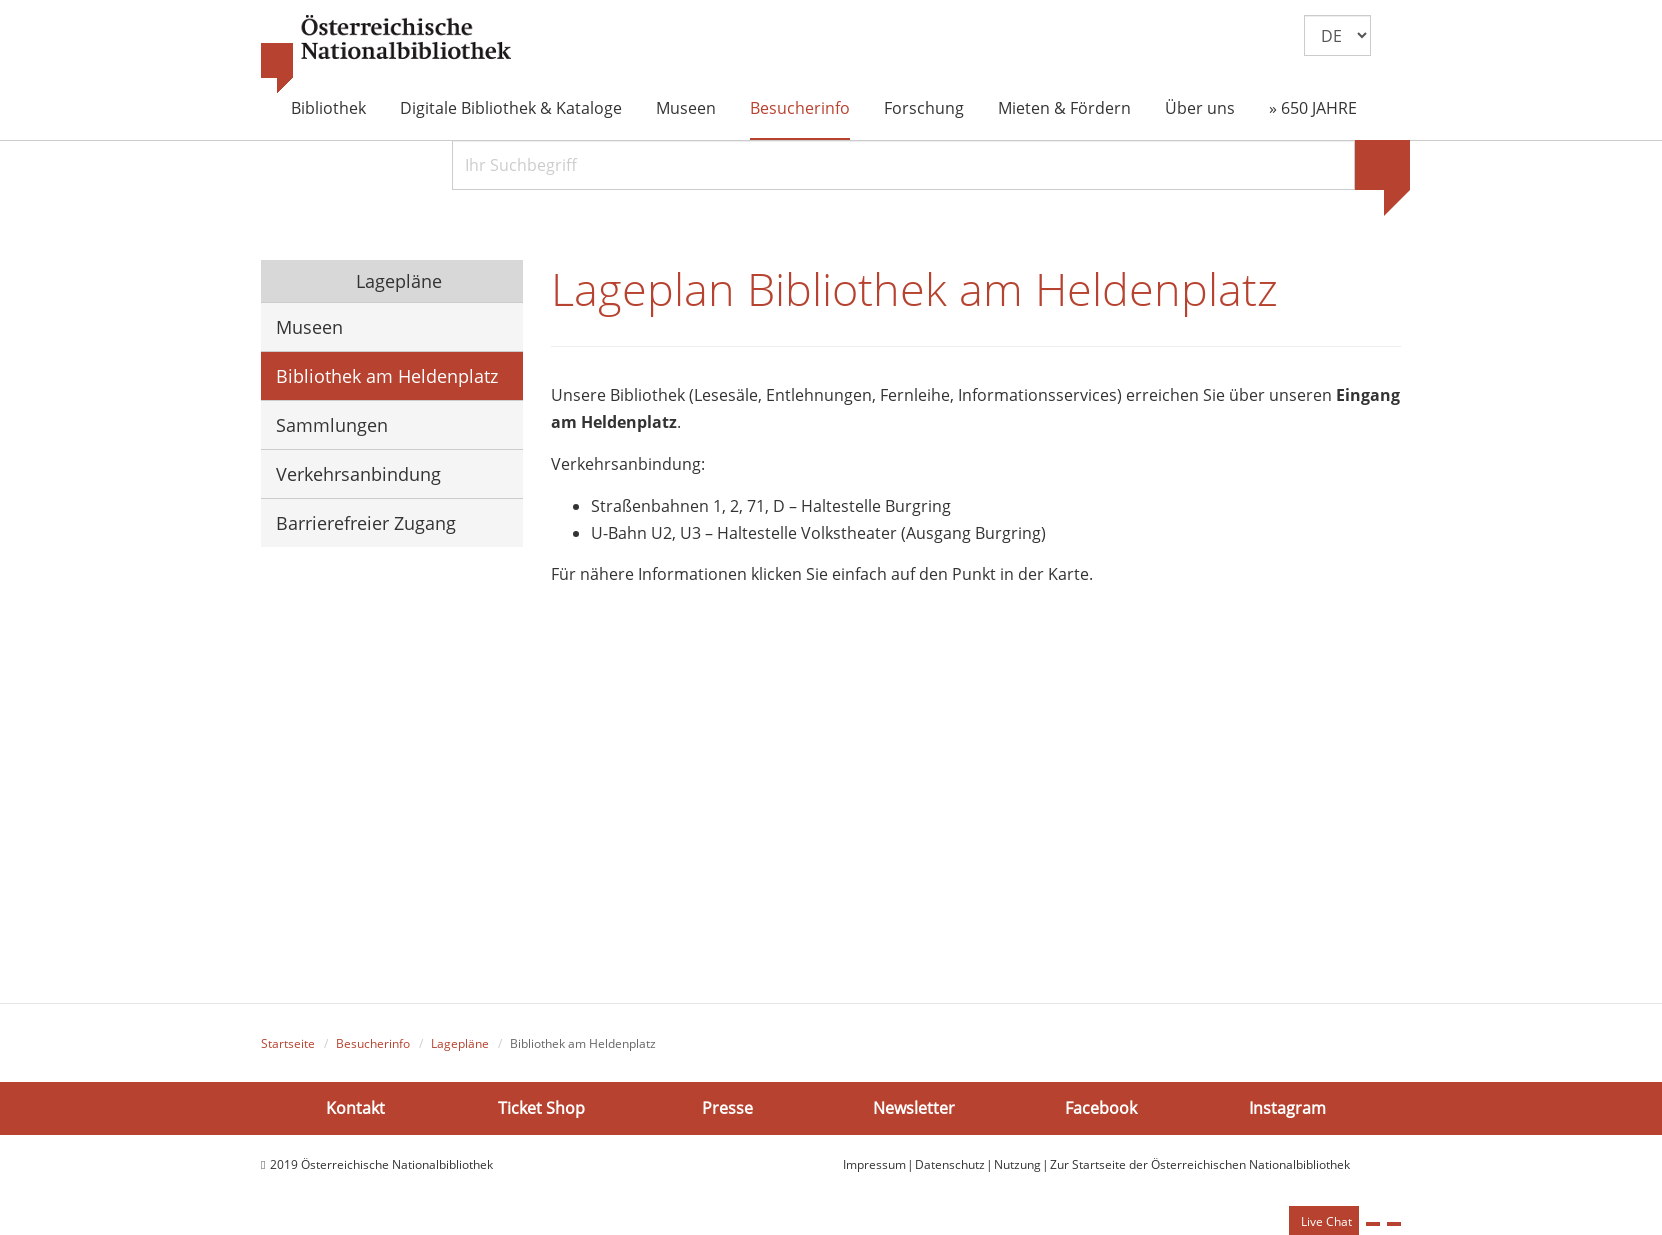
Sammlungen (332, 425)
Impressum (874, 1164)
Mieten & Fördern (1064, 108)
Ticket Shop (541, 1107)
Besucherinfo (800, 108)
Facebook (1101, 1107)
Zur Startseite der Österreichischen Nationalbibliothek (1200, 1164)
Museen (686, 108)
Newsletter (914, 1107)
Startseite (288, 1043)
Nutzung (1017, 1164)
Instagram (1287, 1107)
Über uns (1200, 108)
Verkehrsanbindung (358, 474)
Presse (727, 1107)
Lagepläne (396, 281)
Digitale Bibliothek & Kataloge (511, 108)
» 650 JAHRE (1313, 108)
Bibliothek (328, 108)
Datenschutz (950, 1164)
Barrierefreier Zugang (366, 523)
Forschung (924, 108)
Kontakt (355, 1107)
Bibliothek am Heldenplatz (387, 376)
